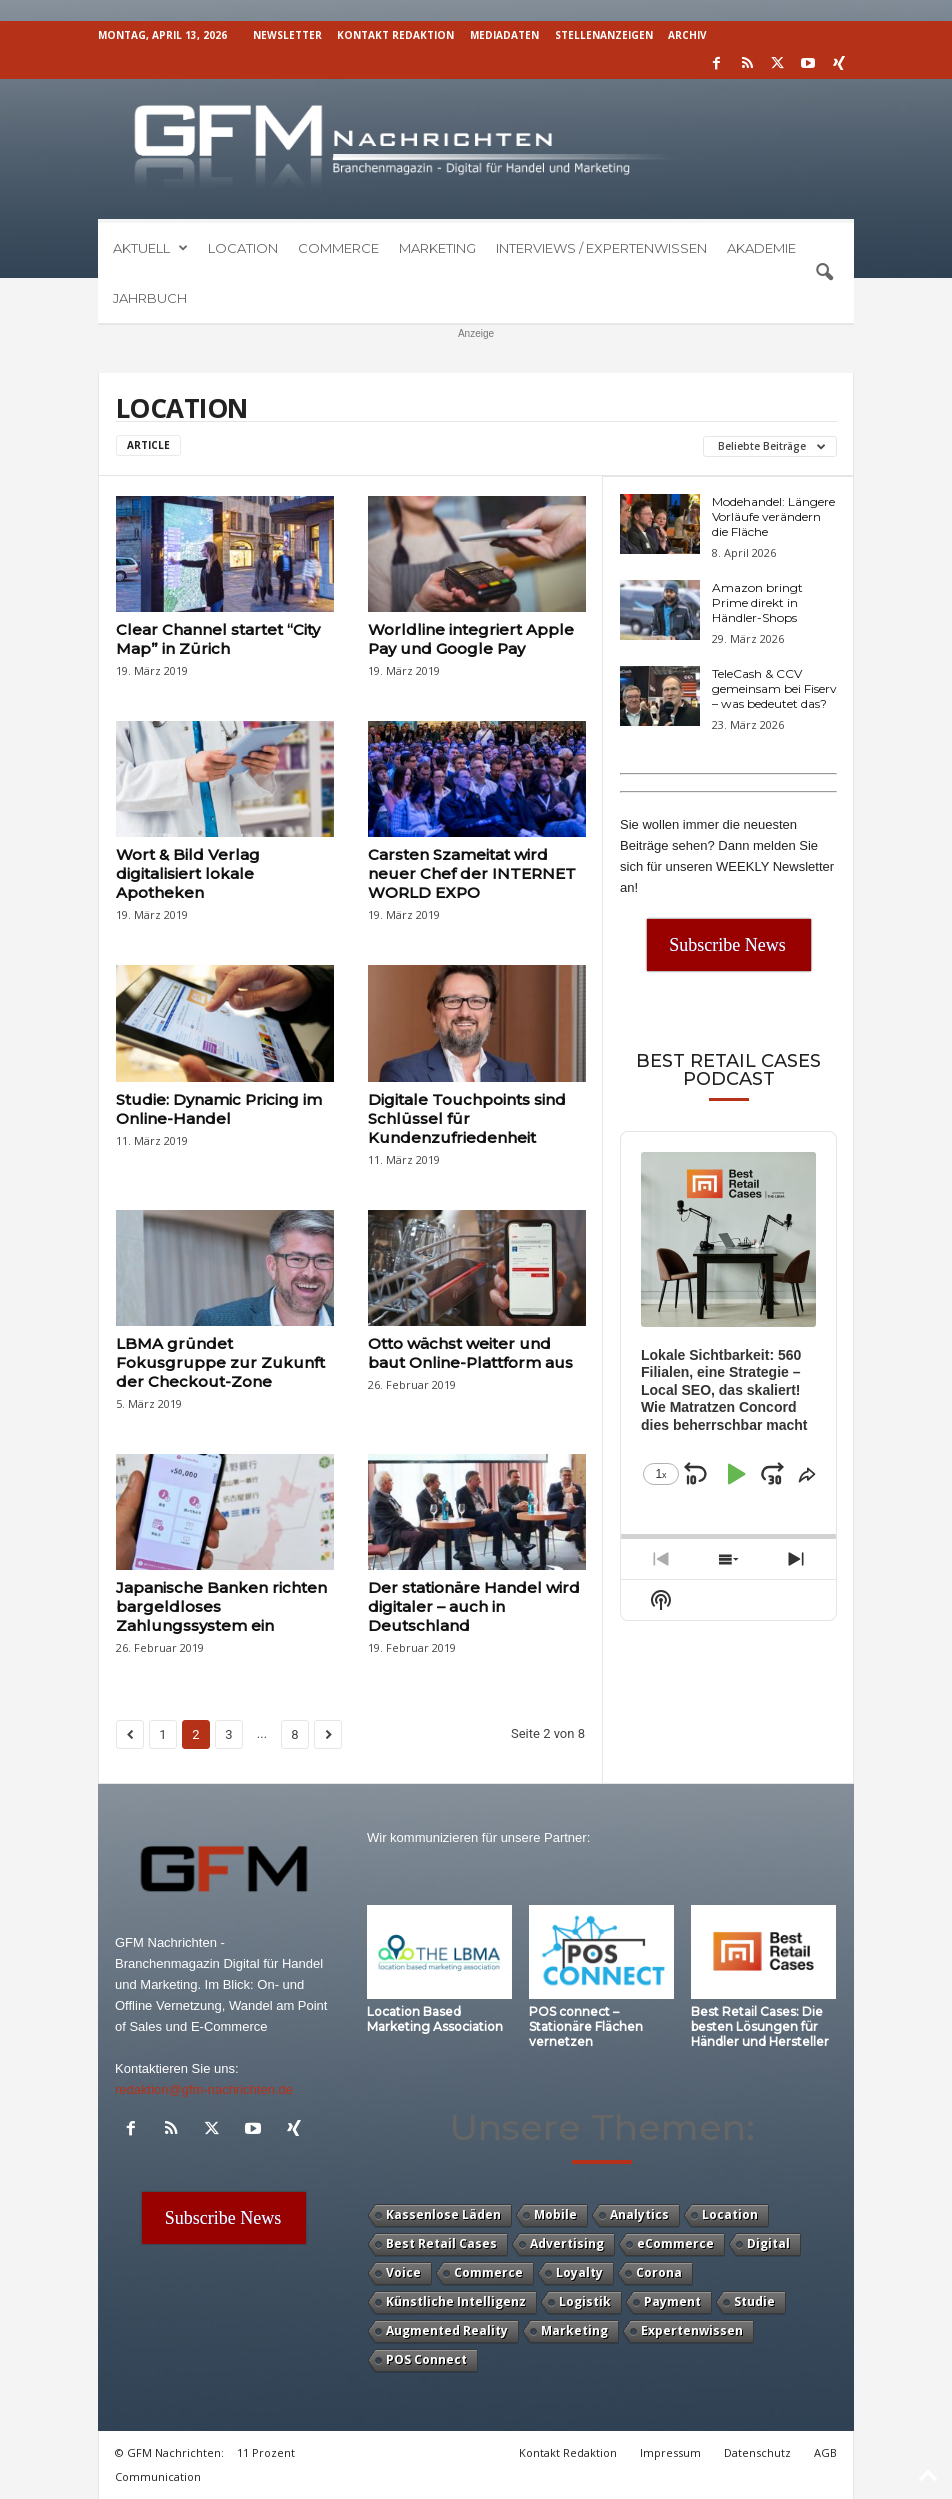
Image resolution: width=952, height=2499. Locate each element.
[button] (824, 273)
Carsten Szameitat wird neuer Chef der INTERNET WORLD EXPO (472, 873)
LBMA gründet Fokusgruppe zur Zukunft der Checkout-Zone (220, 1362)
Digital (768, 2243)
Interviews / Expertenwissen (601, 248)
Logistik (585, 2301)
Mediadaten (504, 35)
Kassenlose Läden (443, 2214)
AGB (825, 2452)
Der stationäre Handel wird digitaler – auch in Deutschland (474, 1606)
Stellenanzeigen (604, 35)
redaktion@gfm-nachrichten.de (204, 2089)
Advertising (567, 2243)
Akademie (761, 248)
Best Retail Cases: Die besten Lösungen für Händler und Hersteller (760, 2026)
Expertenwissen (692, 2330)
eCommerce (675, 2243)
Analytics (639, 2214)
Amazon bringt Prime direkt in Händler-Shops (757, 602)
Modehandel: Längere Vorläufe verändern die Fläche (773, 516)
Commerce (338, 248)
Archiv (687, 35)
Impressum (670, 2452)
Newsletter (287, 35)
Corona (659, 2272)
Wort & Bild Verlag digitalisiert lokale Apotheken (188, 873)
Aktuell (150, 248)
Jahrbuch (150, 298)
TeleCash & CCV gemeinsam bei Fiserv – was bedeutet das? (774, 688)
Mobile (555, 2214)
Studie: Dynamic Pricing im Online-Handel (219, 1109)
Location (243, 248)
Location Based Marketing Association (435, 2019)
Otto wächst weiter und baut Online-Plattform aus (470, 1353)
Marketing (437, 248)
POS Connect (426, 2359)
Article (148, 445)
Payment (672, 2301)
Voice (403, 2272)
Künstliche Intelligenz (456, 2301)
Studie (754, 2301)
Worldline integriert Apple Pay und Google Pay (471, 639)
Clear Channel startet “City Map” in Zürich (218, 639)
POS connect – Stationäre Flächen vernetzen (586, 2026)
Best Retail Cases (441, 2243)
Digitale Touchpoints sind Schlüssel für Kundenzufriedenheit (467, 1118)
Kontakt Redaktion (395, 35)
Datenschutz (757, 2452)
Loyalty (579, 2272)
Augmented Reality (447, 2330)
